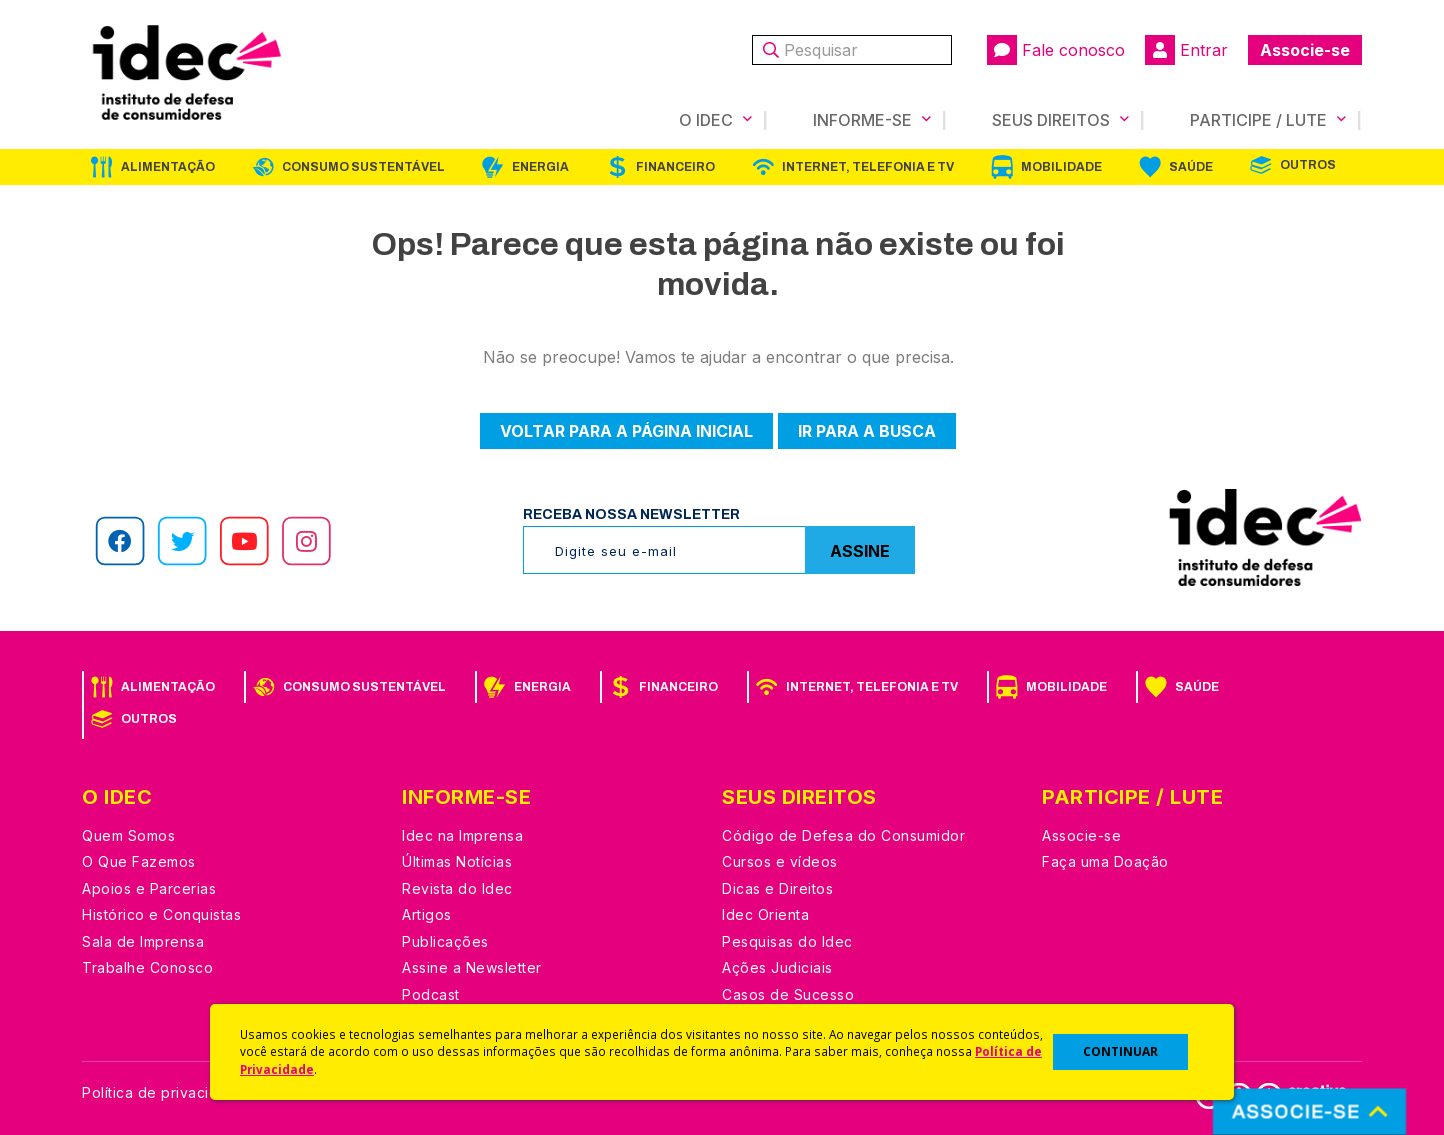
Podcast (431, 994)
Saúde (1191, 167)
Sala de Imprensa (143, 941)
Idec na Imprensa (462, 835)
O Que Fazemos (139, 861)
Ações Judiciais (777, 967)
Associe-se (1305, 50)
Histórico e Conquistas (161, 914)
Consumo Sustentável (363, 167)
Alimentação (168, 167)
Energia (540, 167)
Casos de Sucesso (788, 994)
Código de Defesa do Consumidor (843, 835)
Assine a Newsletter (472, 967)
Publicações (445, 941)
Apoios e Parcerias (149, 888)
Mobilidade (1061, 167)
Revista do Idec (457, 888)
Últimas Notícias (457, 861)
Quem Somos (128, 835)
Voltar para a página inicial (626, 431)
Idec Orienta (765, 914)
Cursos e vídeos (780, 861)
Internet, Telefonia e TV (868, 167)
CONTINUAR (1120, 1051)
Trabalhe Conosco (147, 967)
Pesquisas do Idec (787, 941)
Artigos (427, 914)
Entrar (1186, 50)
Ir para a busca (867, 431)
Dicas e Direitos (777, 888)
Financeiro (675, 167)
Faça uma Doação (1105, 861)
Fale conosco (1056, 50)
